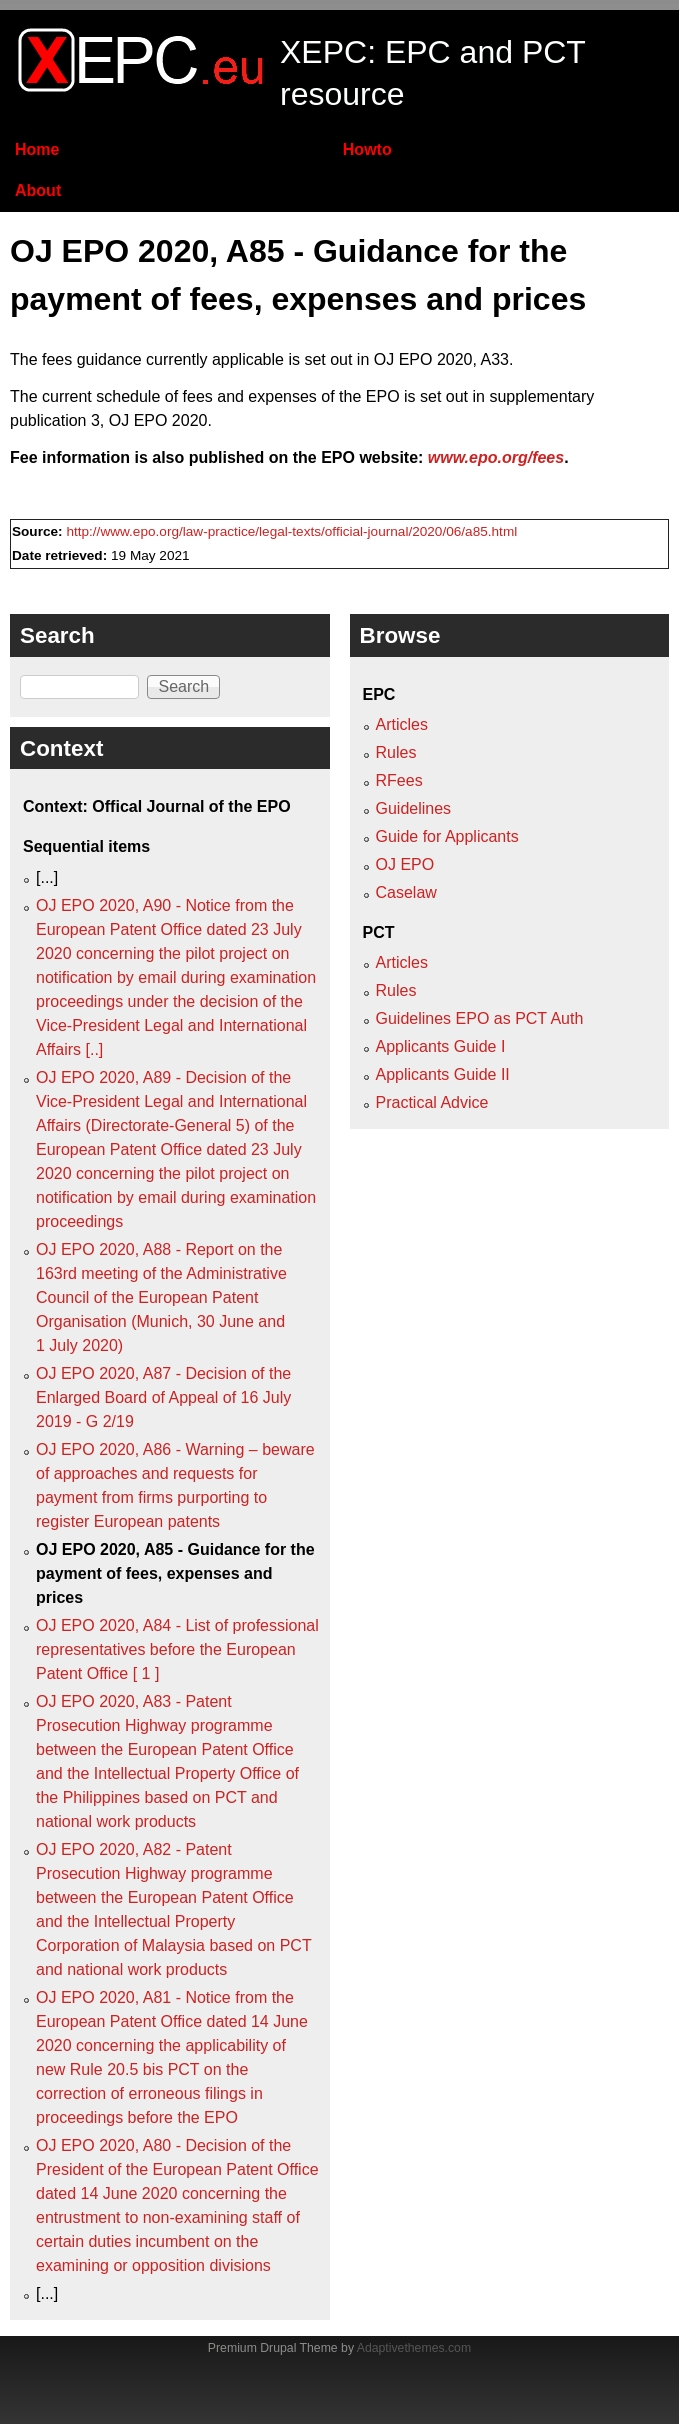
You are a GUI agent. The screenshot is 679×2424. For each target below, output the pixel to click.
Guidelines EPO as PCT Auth (480, 1018)
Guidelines (414, 808)
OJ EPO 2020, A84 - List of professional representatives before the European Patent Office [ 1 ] (177, 1649)
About (38, 190)
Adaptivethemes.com (414, 2348)
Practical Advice (432, 1102)
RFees (399, 780)
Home (37, 149)
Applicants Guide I (441, 1046)
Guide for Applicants (447, 836)
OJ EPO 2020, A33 (441, 359)
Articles (402, 724)
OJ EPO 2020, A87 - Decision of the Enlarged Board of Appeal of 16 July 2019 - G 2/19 (163, 1397)
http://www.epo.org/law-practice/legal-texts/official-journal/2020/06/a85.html (291, 531)
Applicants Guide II (443, 1074)
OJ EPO (405, 864)
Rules (396, 752)
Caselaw (406, 892)
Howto (367, 149)
